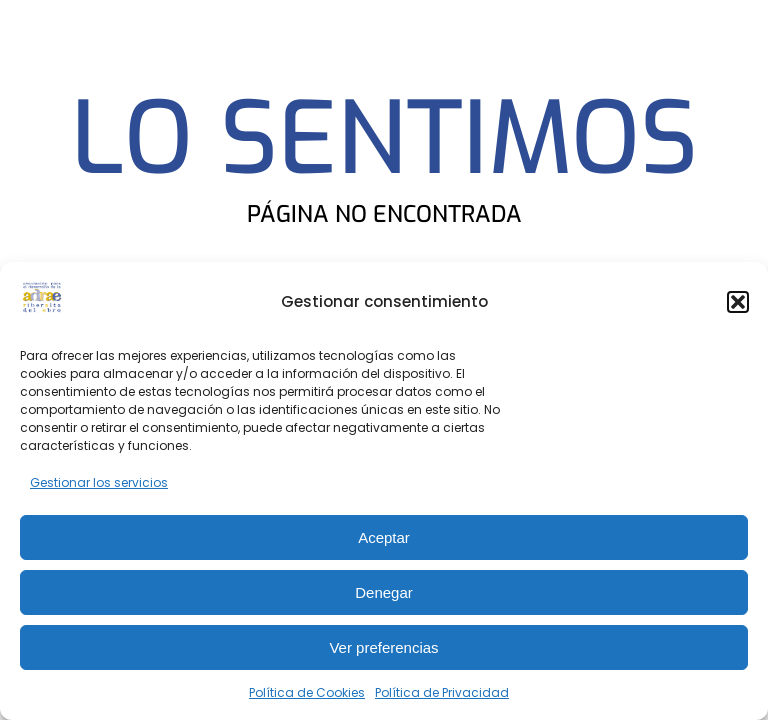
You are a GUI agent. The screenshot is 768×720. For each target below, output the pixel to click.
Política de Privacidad (442, 692)
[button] (738, 302)
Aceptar (384, 537)
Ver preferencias (383, 647)
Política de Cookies (307, 692)
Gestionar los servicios (99, 482)
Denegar (384, 592)
